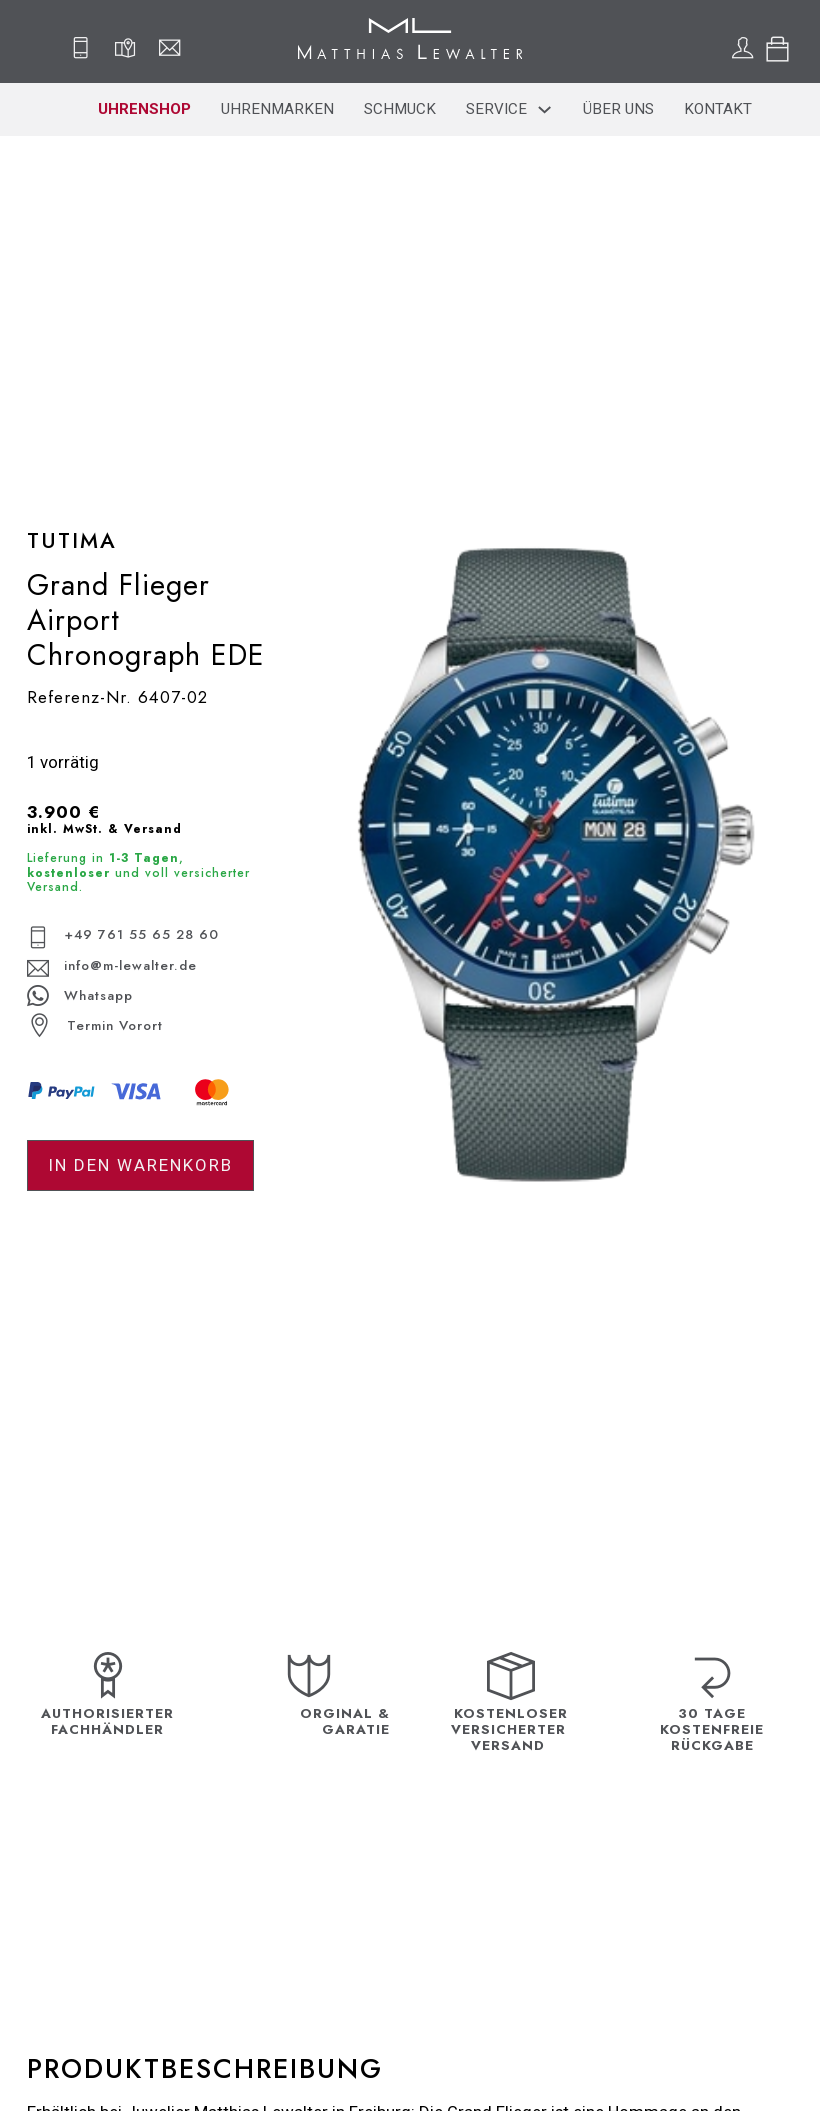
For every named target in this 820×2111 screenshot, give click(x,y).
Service (496, 109)
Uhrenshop (144, 109)
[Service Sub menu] (544, 109)
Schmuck (400, 109)
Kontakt (718, 109)
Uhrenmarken (277, 109)
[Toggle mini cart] (777, 49)
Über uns (618, 109)
